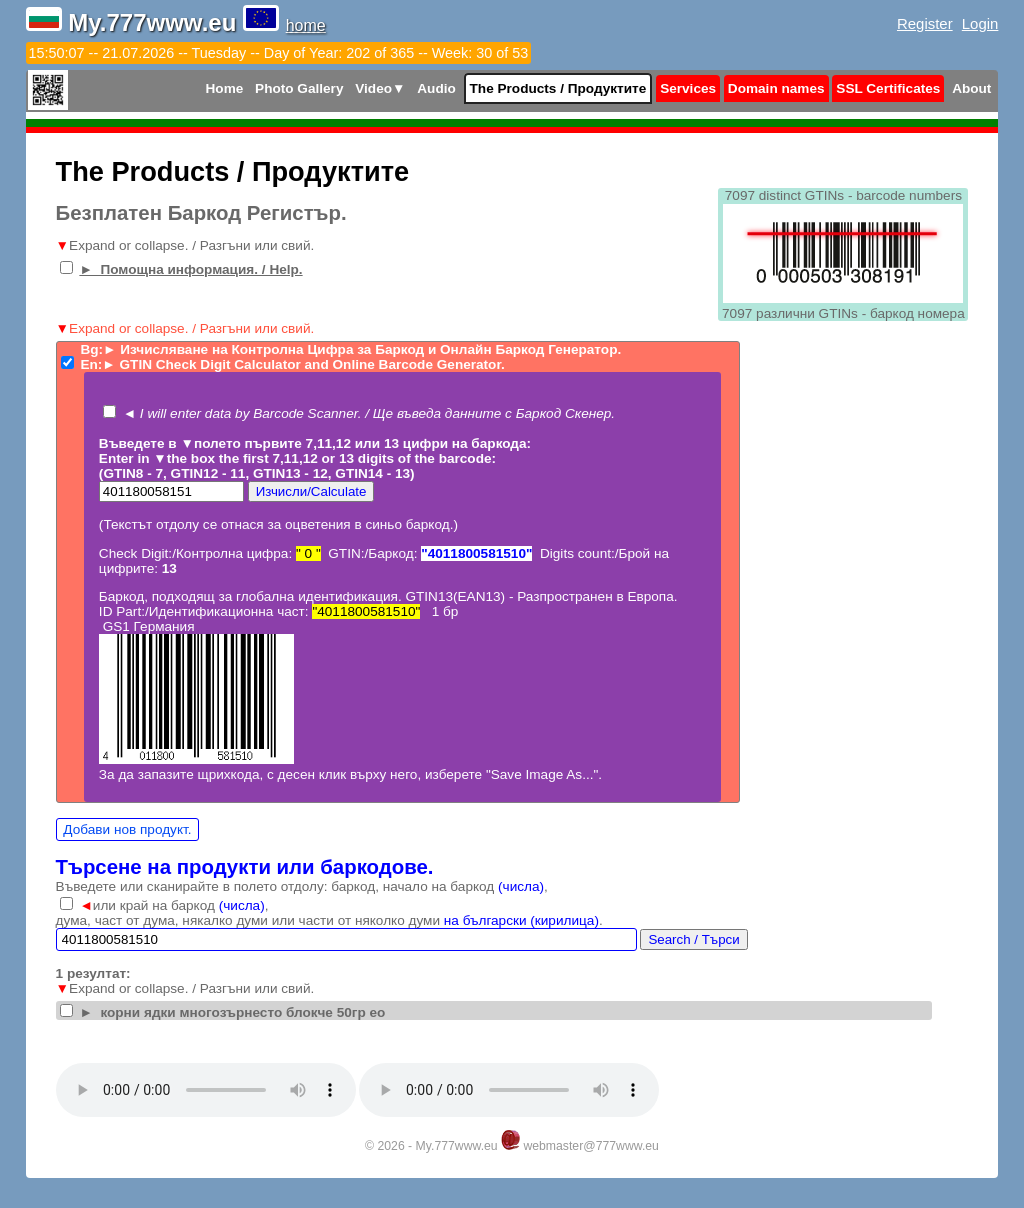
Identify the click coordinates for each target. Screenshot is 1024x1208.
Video (380, 88)
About (971, 88)
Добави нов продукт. (128, 829)
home (306, 25)
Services (688, 88)
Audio (436, 88)
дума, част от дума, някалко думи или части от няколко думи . (329, 920)
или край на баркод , (173, 905)
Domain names (776, 88)
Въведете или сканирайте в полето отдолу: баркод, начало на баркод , (302, 886)
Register (925, 23)
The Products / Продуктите (558, 88)
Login (980, 23)
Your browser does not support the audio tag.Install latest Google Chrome (206, 1090)
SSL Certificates (888, 88)
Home (225, 88)
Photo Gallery (299, 88)
